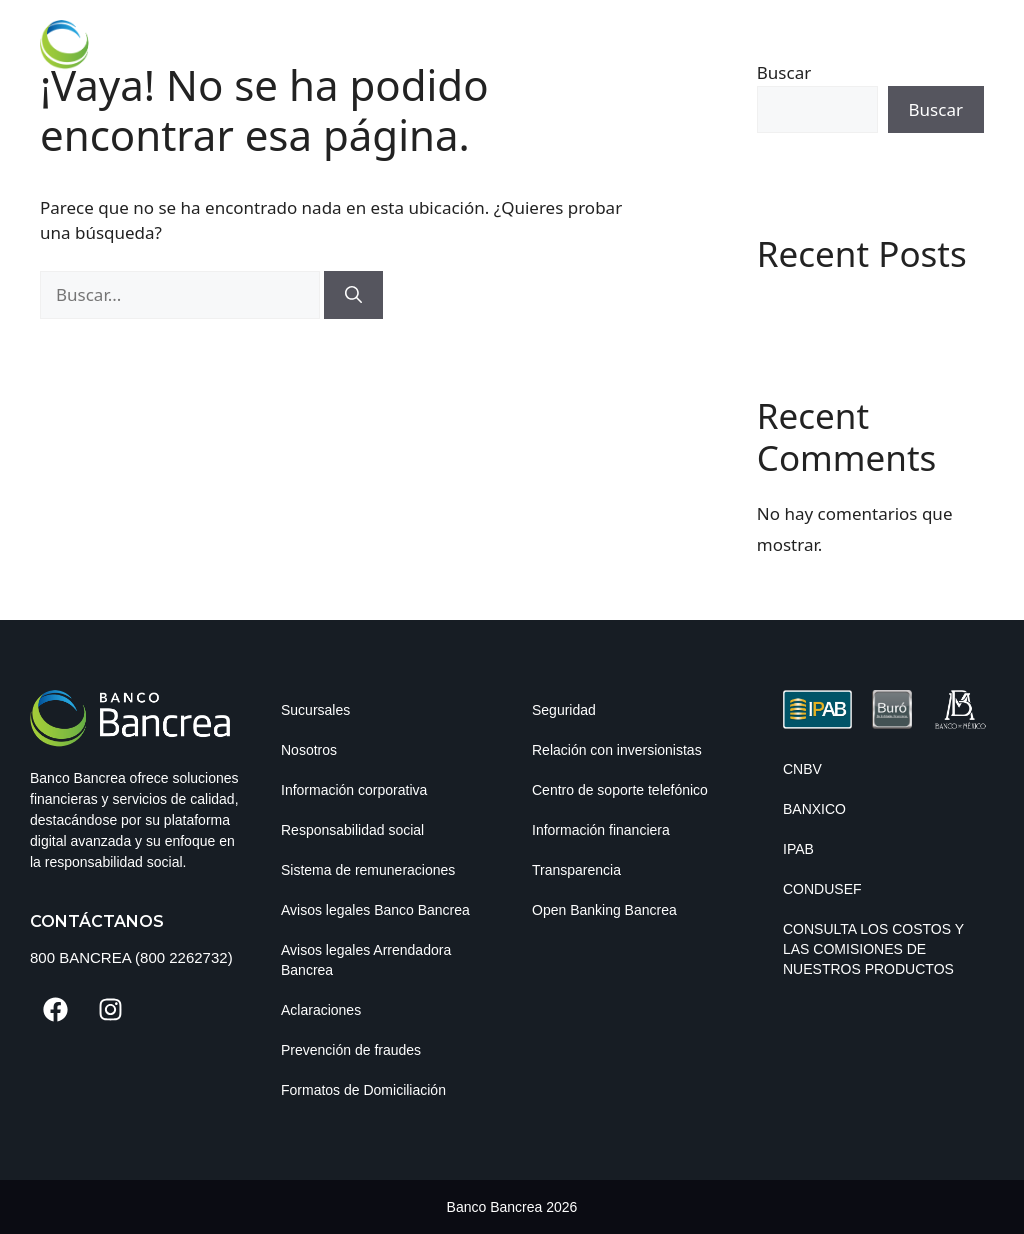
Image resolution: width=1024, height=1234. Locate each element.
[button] (967, 36)
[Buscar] (353, 295)
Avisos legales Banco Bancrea (375, 910)
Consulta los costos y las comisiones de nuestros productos (873, 949)
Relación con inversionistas (617, 750)
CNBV (802, 769)
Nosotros (309, 750)
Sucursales (315, 710)
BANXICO (814, 809)
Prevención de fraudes (351, 1050)
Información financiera (601, 830)
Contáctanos (97, 921)
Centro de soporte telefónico (620, 790)
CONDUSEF (822, 889)
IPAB (798, 849)
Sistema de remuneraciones (368, 870)
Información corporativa (354, 790)
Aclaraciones (321, 1010)
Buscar (936, 109)
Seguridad (564, 710)
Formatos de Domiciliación (363, 1090)
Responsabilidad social (352, 830)
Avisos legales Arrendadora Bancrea (366, 960)
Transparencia (576, 870)
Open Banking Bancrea (604, 910)
